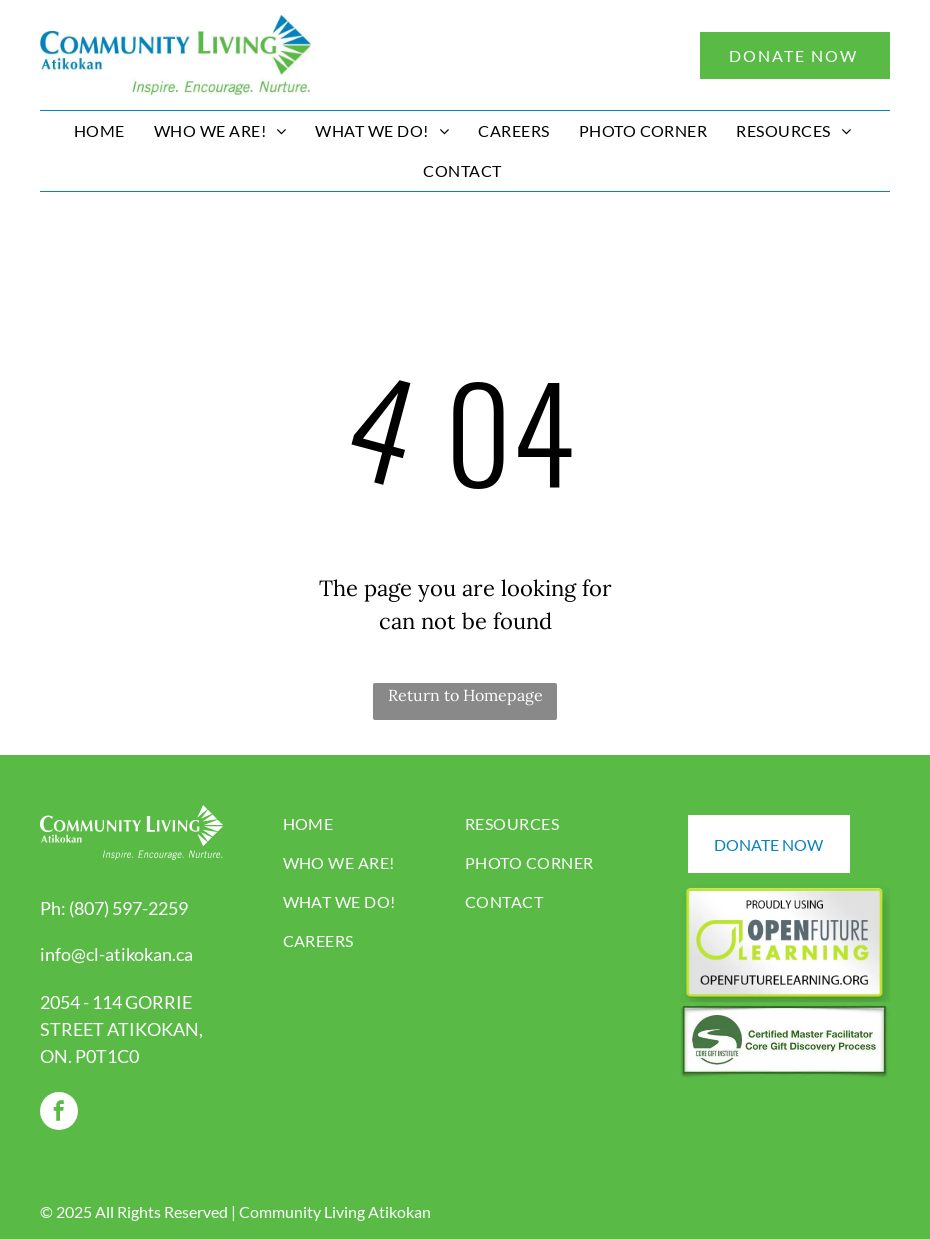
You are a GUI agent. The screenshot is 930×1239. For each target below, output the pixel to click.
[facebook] (59, 1113)
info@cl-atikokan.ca (116, 954)
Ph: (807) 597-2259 (114, 908)
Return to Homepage (465, 695)
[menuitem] (102, 131)
